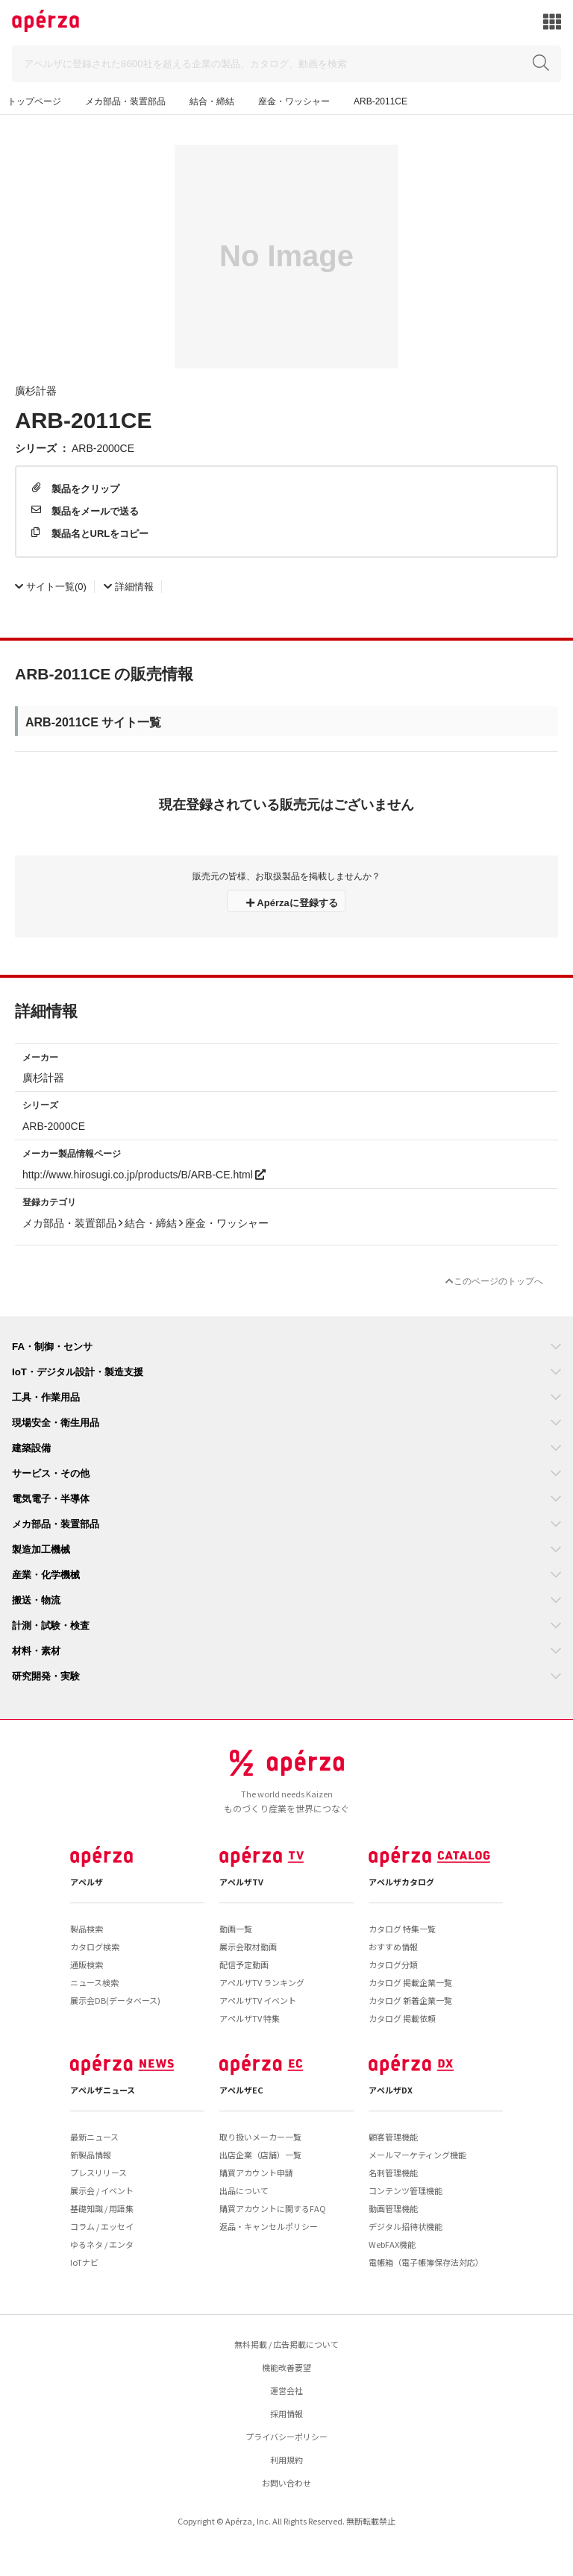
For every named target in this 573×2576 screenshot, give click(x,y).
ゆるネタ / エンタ (102, 2244)
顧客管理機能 (393, 2137)
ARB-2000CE (103, 447)
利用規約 (286, 2460)
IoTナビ (84, 2262)
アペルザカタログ (401, 1882)
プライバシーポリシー (286, 2437)
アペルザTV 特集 (249, 2018)
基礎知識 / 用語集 (102, 2208)
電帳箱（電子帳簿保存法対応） (426, 2262)
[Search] (286, 63)
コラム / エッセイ (102, 2226)
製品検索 (86, 1929)
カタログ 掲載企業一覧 (410, 1982)
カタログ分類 (393, 1964)
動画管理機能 (393, 2208)
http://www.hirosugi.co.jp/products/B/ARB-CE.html (144, 1173)
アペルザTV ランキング (261, 1982)
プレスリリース (98, 2172)
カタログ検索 (94, 1947)
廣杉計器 (36, 390)
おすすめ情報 (393, 1947)
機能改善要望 (286, 2367)
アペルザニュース (102, 2090)
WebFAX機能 (392, 2244)
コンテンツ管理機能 (405, 2190)
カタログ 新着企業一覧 (410, 2000)
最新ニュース (94, 2137)
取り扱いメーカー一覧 (260, 2137)
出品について (244, 2190)
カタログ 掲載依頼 (402, 2018)
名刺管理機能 (393, 2172)
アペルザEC (241, 2090)
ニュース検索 (94, 1982)
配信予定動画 (244, 1964)
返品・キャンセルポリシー (268, 2226)
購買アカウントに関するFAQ (272, 2208)
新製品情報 (90, 2155)
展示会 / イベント (102, 2190)
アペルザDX (391, 2090)
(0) (51, 586)
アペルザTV (241, 1882)
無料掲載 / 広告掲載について (286, 2344)
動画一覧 (235, 1929)
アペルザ (86, 1882)
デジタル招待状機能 (405, 2226)
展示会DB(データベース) (115, 2000)
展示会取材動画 (248, 1947)
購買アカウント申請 (256, 2172)
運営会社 (286, 2390)
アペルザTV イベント (257, 2000)
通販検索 (86, 1964)
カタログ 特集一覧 (402, 1929)
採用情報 (286, 2413)
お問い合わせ (286, 2483)
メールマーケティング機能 (417, 2155)
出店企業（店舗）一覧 (260, 2155)
